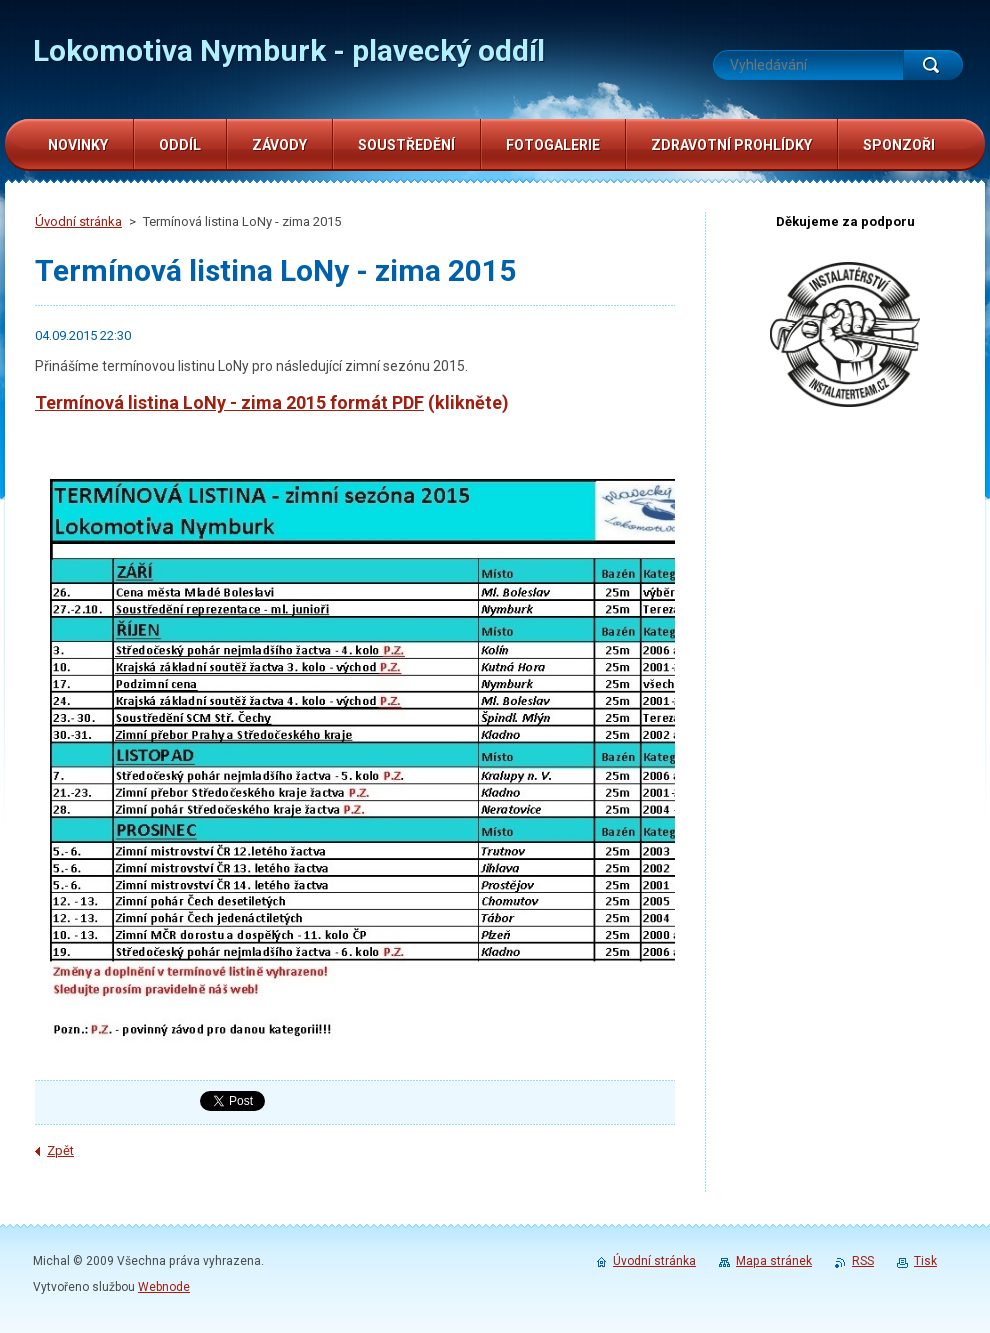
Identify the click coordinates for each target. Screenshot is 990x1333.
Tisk (925, 1261)
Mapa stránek (774, 1261)
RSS (863, 1261)
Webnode (164, 1287)
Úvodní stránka (78, 221)
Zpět (60, 1150)
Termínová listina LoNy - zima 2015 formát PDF (229, 402)
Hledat (933, 65)
